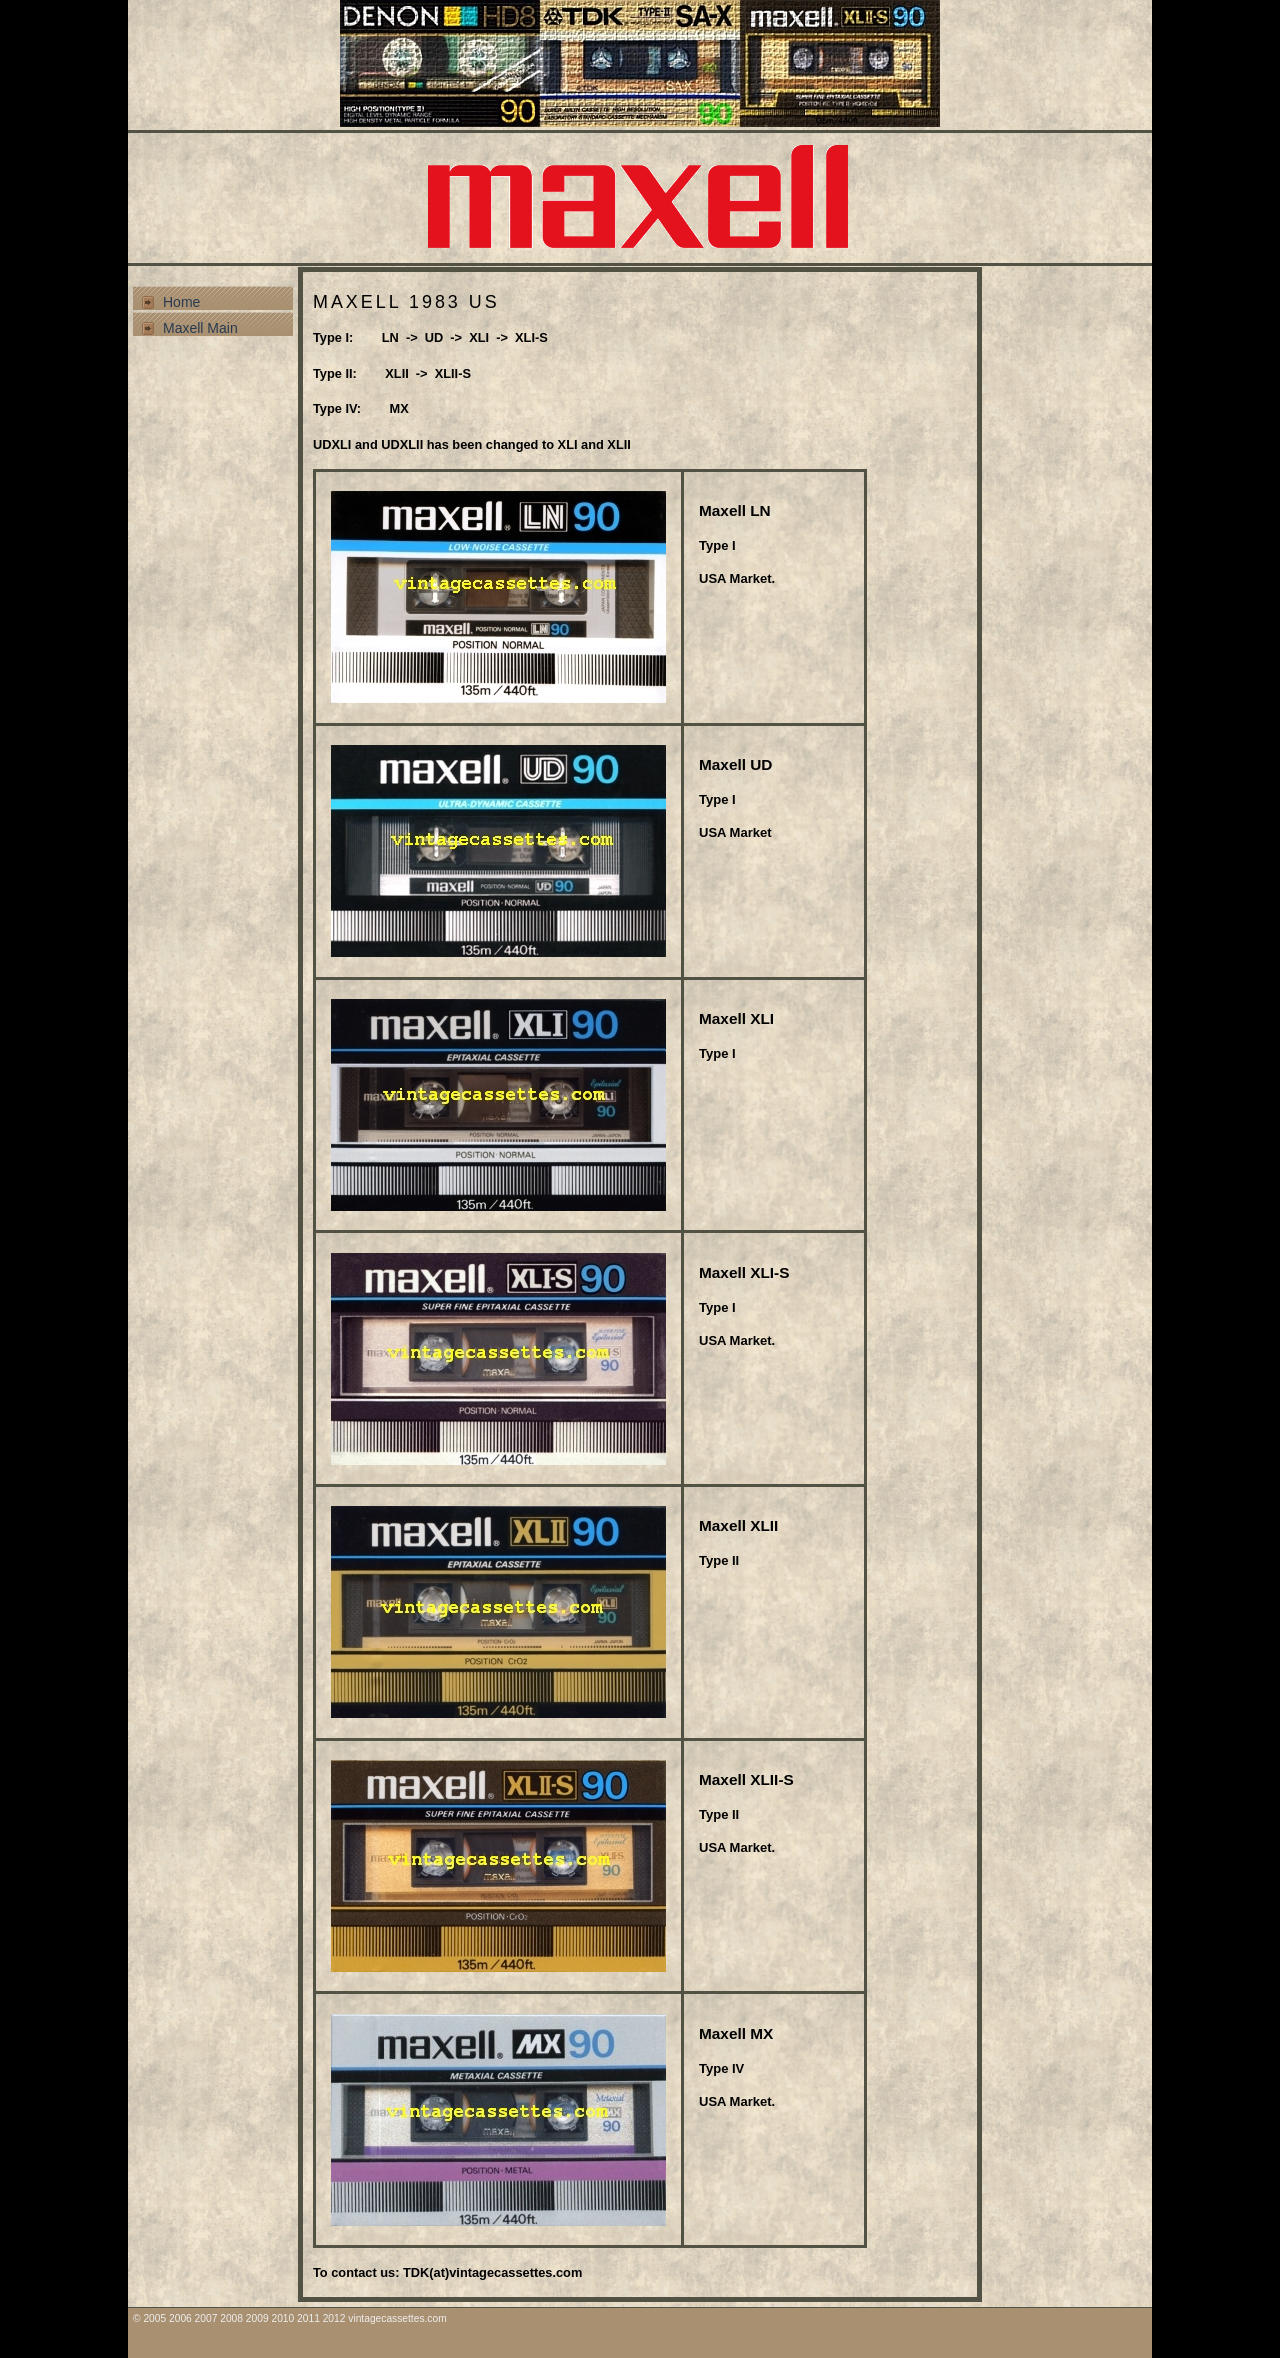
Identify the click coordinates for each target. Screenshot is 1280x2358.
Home (181, 302)
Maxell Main (200, 328)
